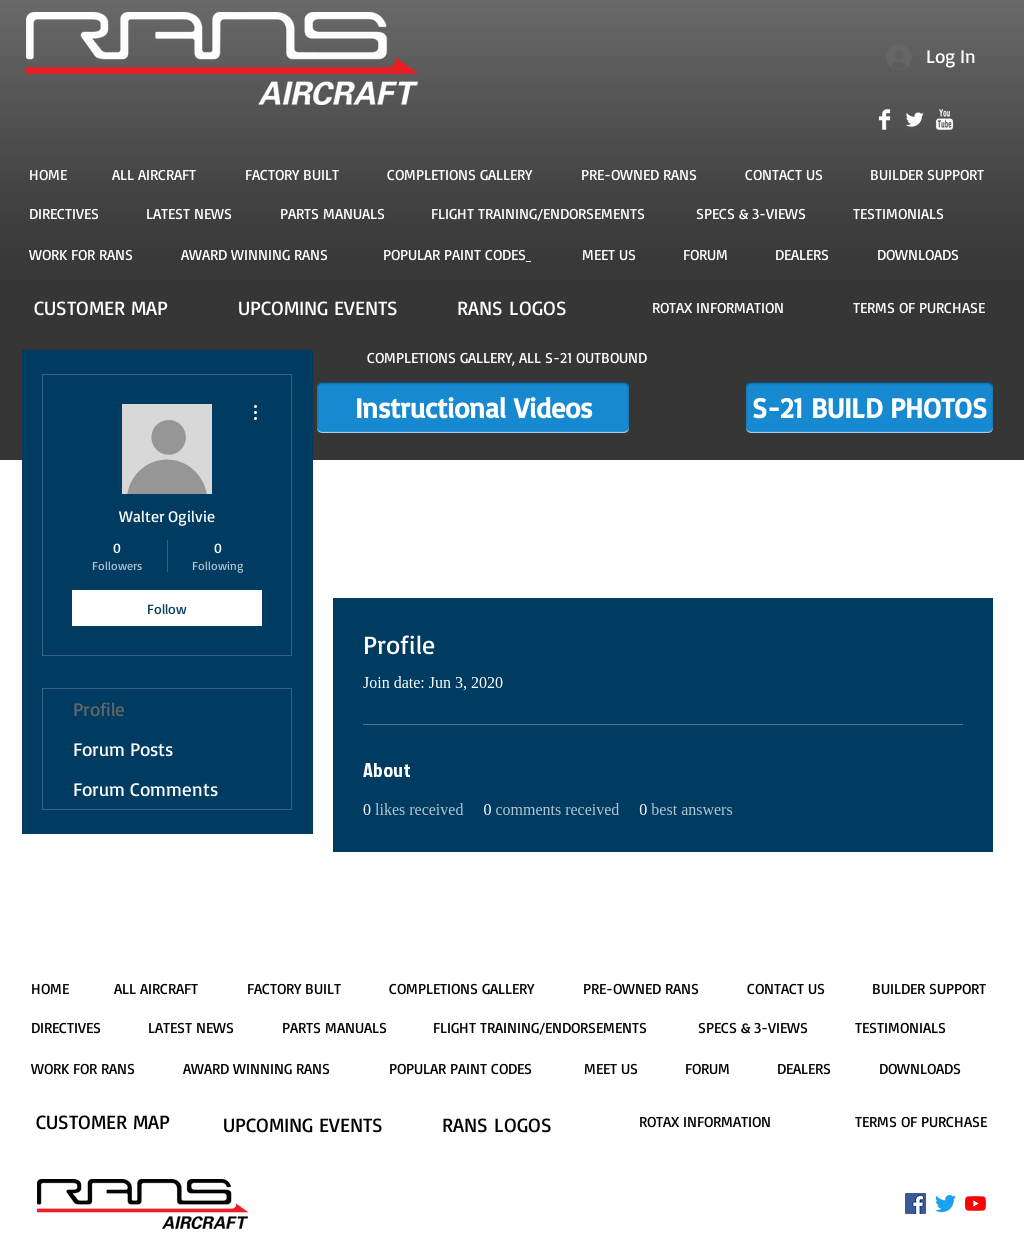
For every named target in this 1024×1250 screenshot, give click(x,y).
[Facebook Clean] (884, 119)
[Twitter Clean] (914, 119)
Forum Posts (123, 749)
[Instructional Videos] (473, 407)
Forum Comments (145, 789)
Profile (99, 709)
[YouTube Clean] (944, 119)
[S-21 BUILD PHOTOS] (869, 407)
